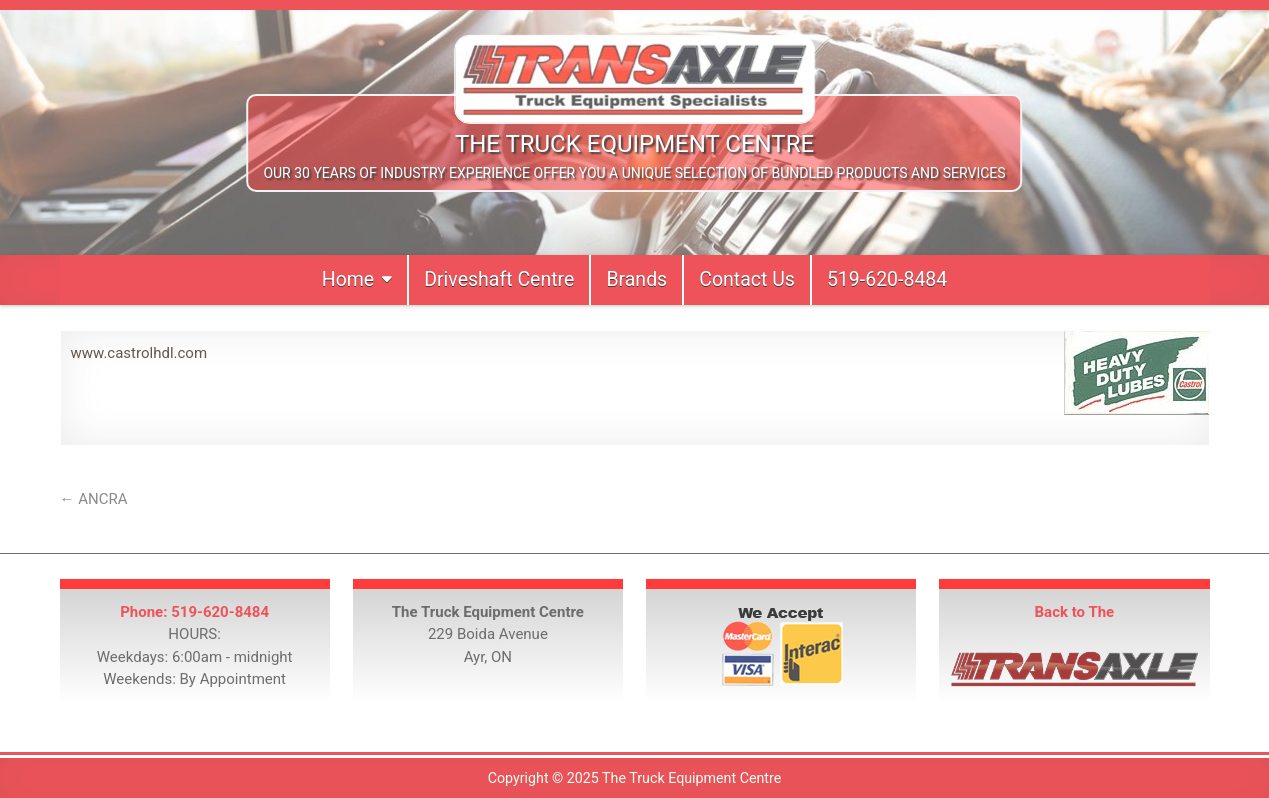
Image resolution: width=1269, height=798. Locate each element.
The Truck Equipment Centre (634, 144)
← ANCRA (94, 499)
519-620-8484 (887, 279)
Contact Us (747, 279)
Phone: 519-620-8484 (194, 612)
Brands (636, 279)
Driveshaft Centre (499, 279)
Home (348, 279)
